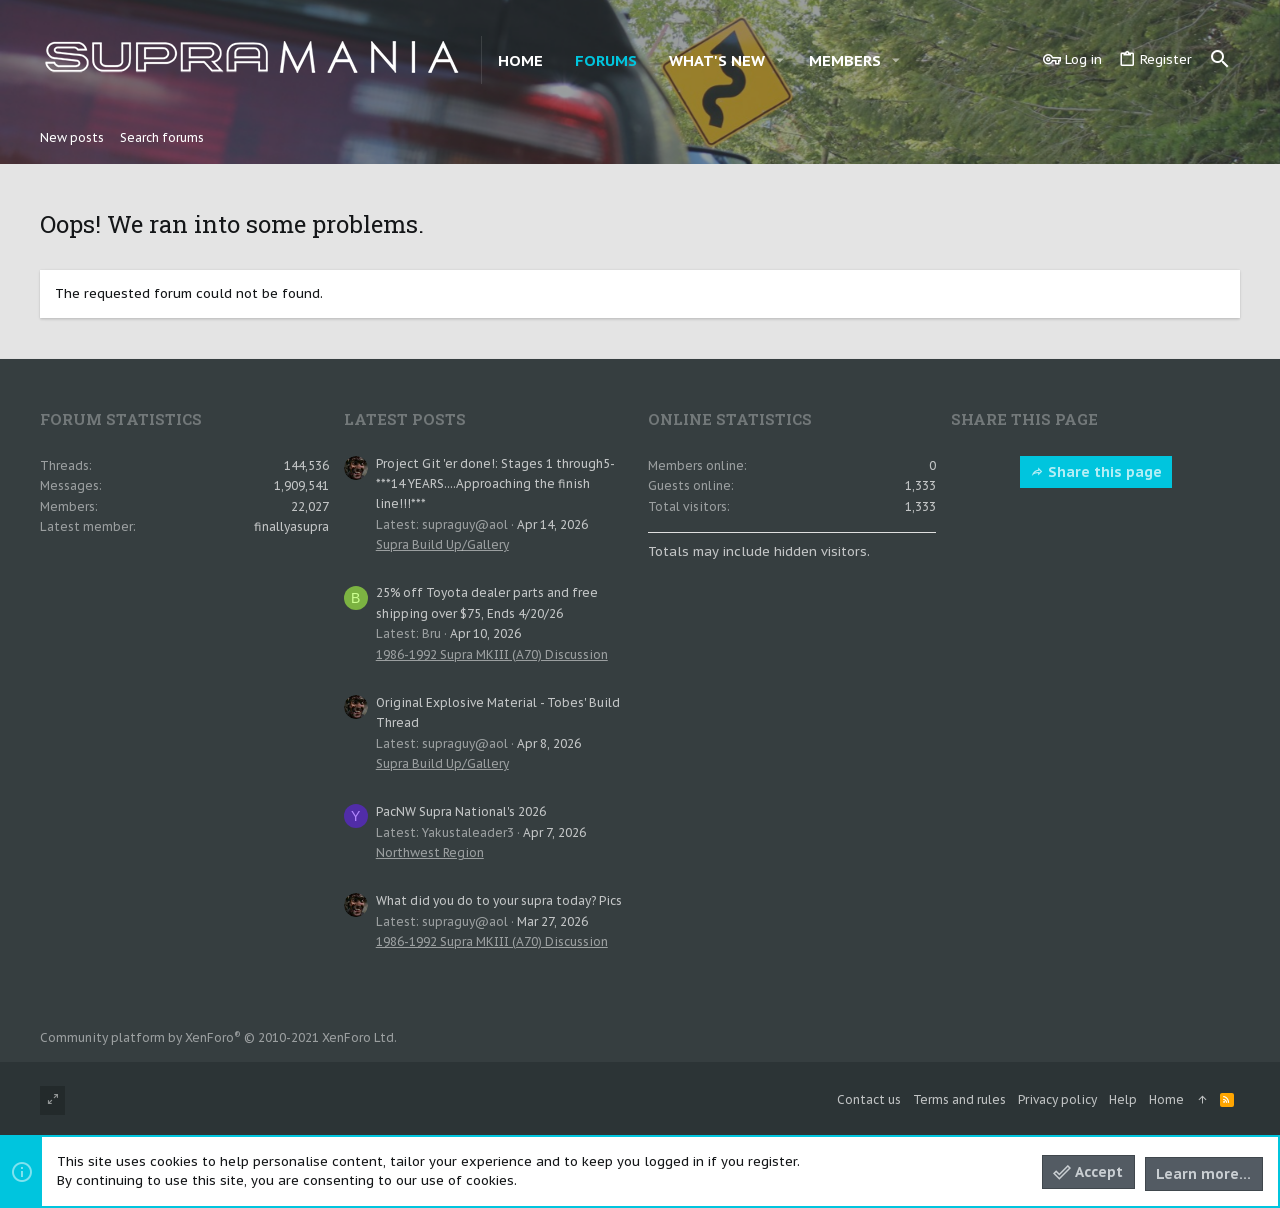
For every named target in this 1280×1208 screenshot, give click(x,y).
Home (1166, 1099)
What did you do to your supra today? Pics (499, 900)
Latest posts (405, 419)
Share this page (1096, 472)
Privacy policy (1057, 1099)
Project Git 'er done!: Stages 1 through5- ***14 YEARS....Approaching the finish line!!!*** (495, 484)
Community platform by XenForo (218, 1037)
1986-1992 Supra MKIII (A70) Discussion (492, 654)
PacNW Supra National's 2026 (461, 811)
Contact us (869, 1099)
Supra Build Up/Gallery (442, 544)
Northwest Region (430, 852)
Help (1123, 1099)
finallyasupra (291, 526)
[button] (780, 60)
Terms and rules (959, 1099)
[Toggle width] (52, 1100)
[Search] (1220, 60)
